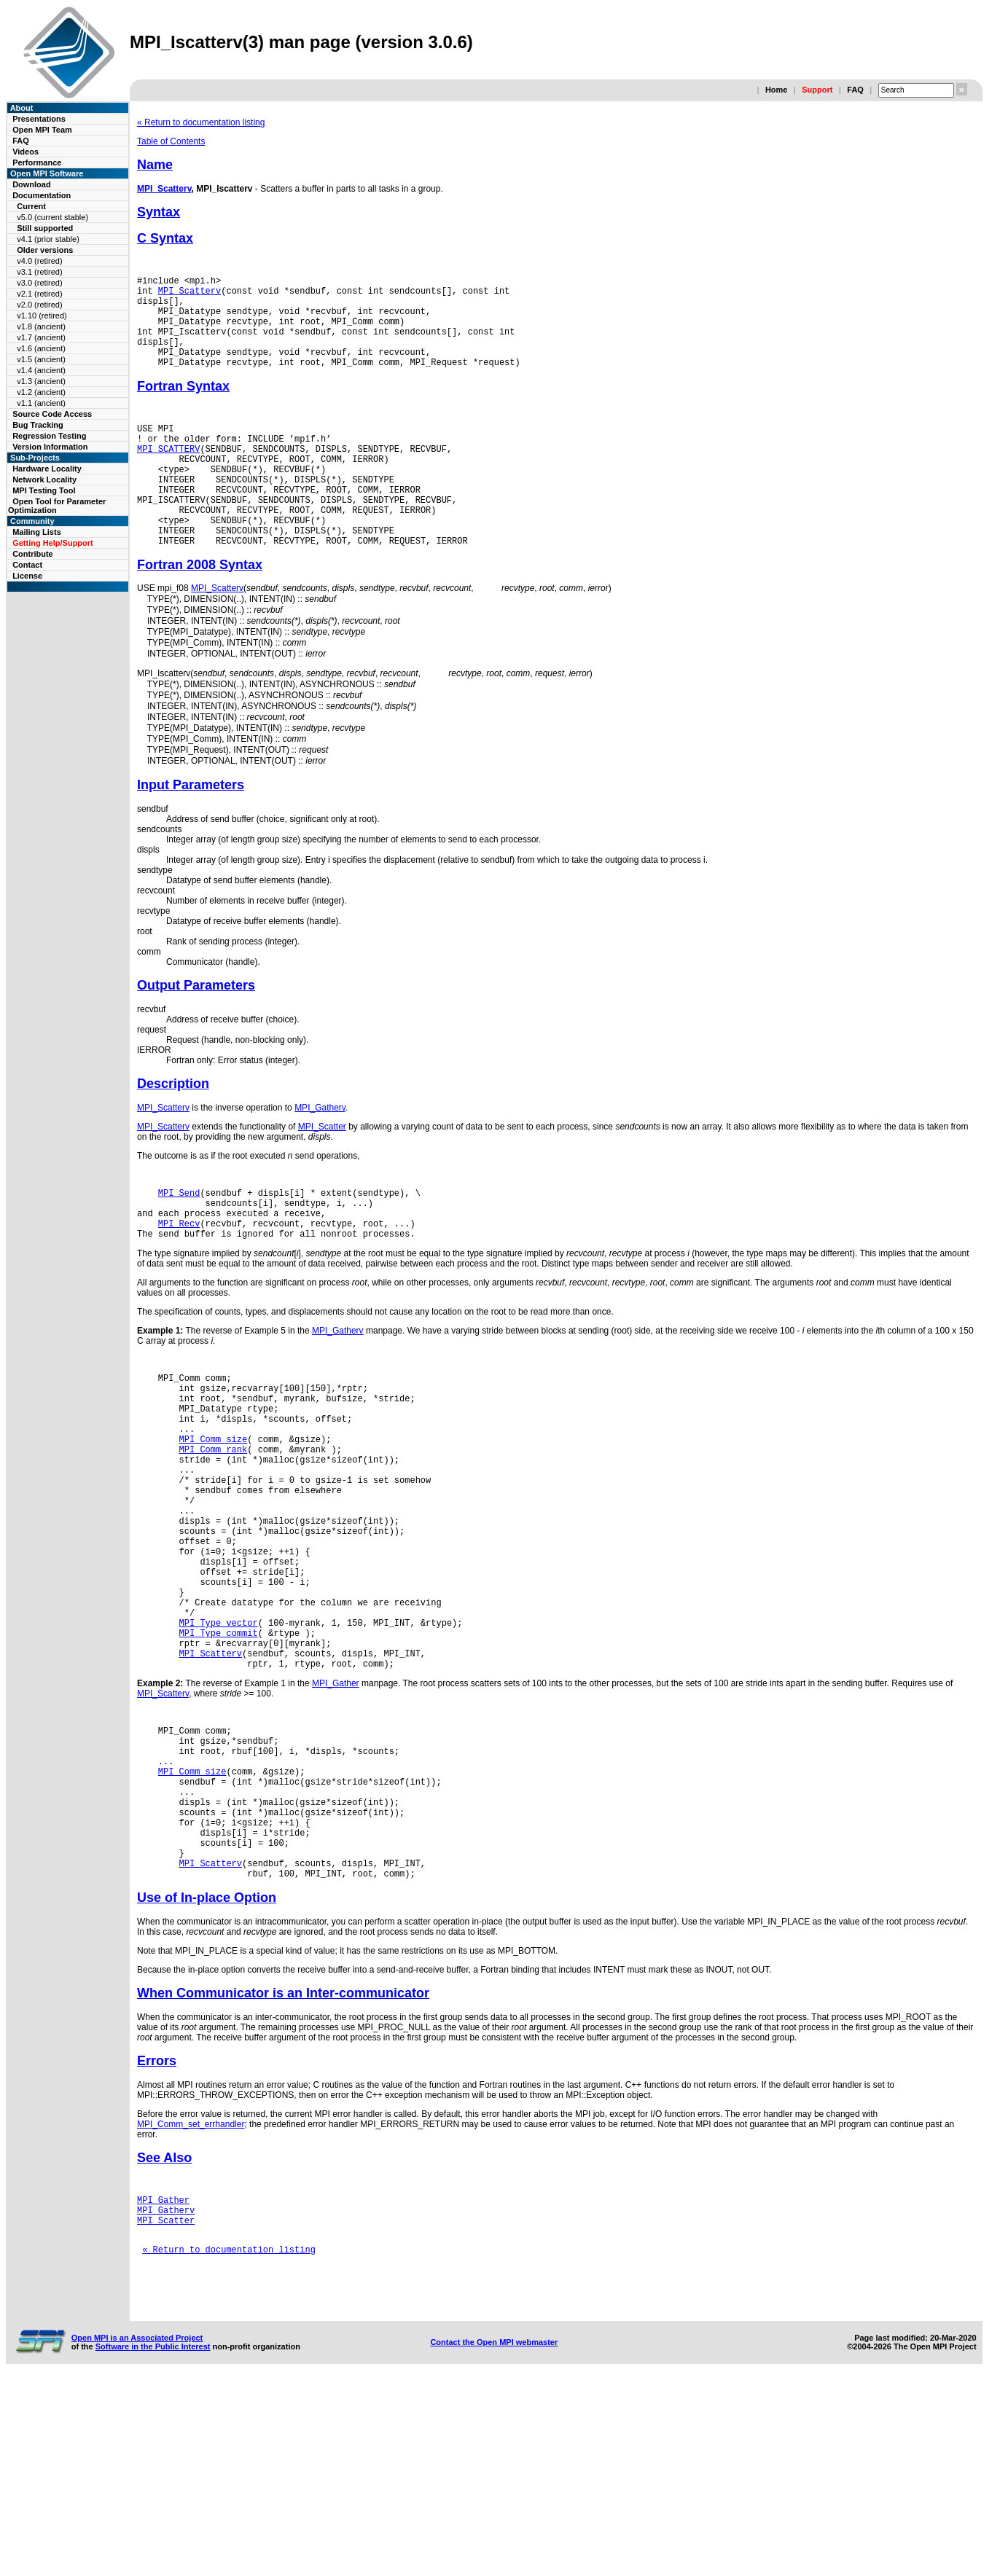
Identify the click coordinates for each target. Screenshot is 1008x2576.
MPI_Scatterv (164, 189)
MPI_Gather (335, 1827)
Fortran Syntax (183, 406)
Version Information (49, 446)
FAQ (855, 89)
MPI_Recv (179, 1301)
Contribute (32, 553)
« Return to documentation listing (201, 122)
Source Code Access (52, 414)
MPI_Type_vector (218, 1757)
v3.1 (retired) (39, 271)
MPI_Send (179, 1264)
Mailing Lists (36, 532)
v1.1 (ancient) (41, 403)
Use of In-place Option (206, 2074)
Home (776, 89)
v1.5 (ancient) (41, 359)
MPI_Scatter (322, 1196)
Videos (25, 151)
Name (155, 164)
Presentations (39, 118)
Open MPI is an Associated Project (137, 2533)
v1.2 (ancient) (41, 392)
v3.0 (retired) (39, 282)
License (27, 575)
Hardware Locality (47, 468)
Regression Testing (49, 435)
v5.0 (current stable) (52, 217)
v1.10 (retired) (41, 315)
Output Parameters (196, 1054)
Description (173, 1153)
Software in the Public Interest (153, 2542)
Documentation (41, 195)
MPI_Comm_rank (213, 1546)
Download (31, 184)
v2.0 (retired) (39, 304)
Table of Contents (171, 141)
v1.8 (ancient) (41, 326)
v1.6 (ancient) (41, 348)
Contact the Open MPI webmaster (494, 2538)
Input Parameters (190, 854)
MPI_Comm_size (213, 1534)
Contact (27, 564)
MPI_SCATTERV (168, 475)
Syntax (158, 212)
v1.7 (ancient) (41, 337)
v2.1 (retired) (39, 293)
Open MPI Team (42, 129)
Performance (36, 162)
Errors (156, 2237)
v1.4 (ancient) (41, 370)
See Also (164, 2334)
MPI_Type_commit (218, 1769)
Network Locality (44, 479)
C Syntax (165, 238)
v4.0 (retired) (39, 261)
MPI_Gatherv (319, 1177)
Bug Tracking (37, 424)
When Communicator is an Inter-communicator (283, 2169)
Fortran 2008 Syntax (199, 610)
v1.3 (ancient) (41, 381)
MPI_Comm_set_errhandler (190, 2300)
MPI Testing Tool (43, 490)
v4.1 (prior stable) (48, 239)
